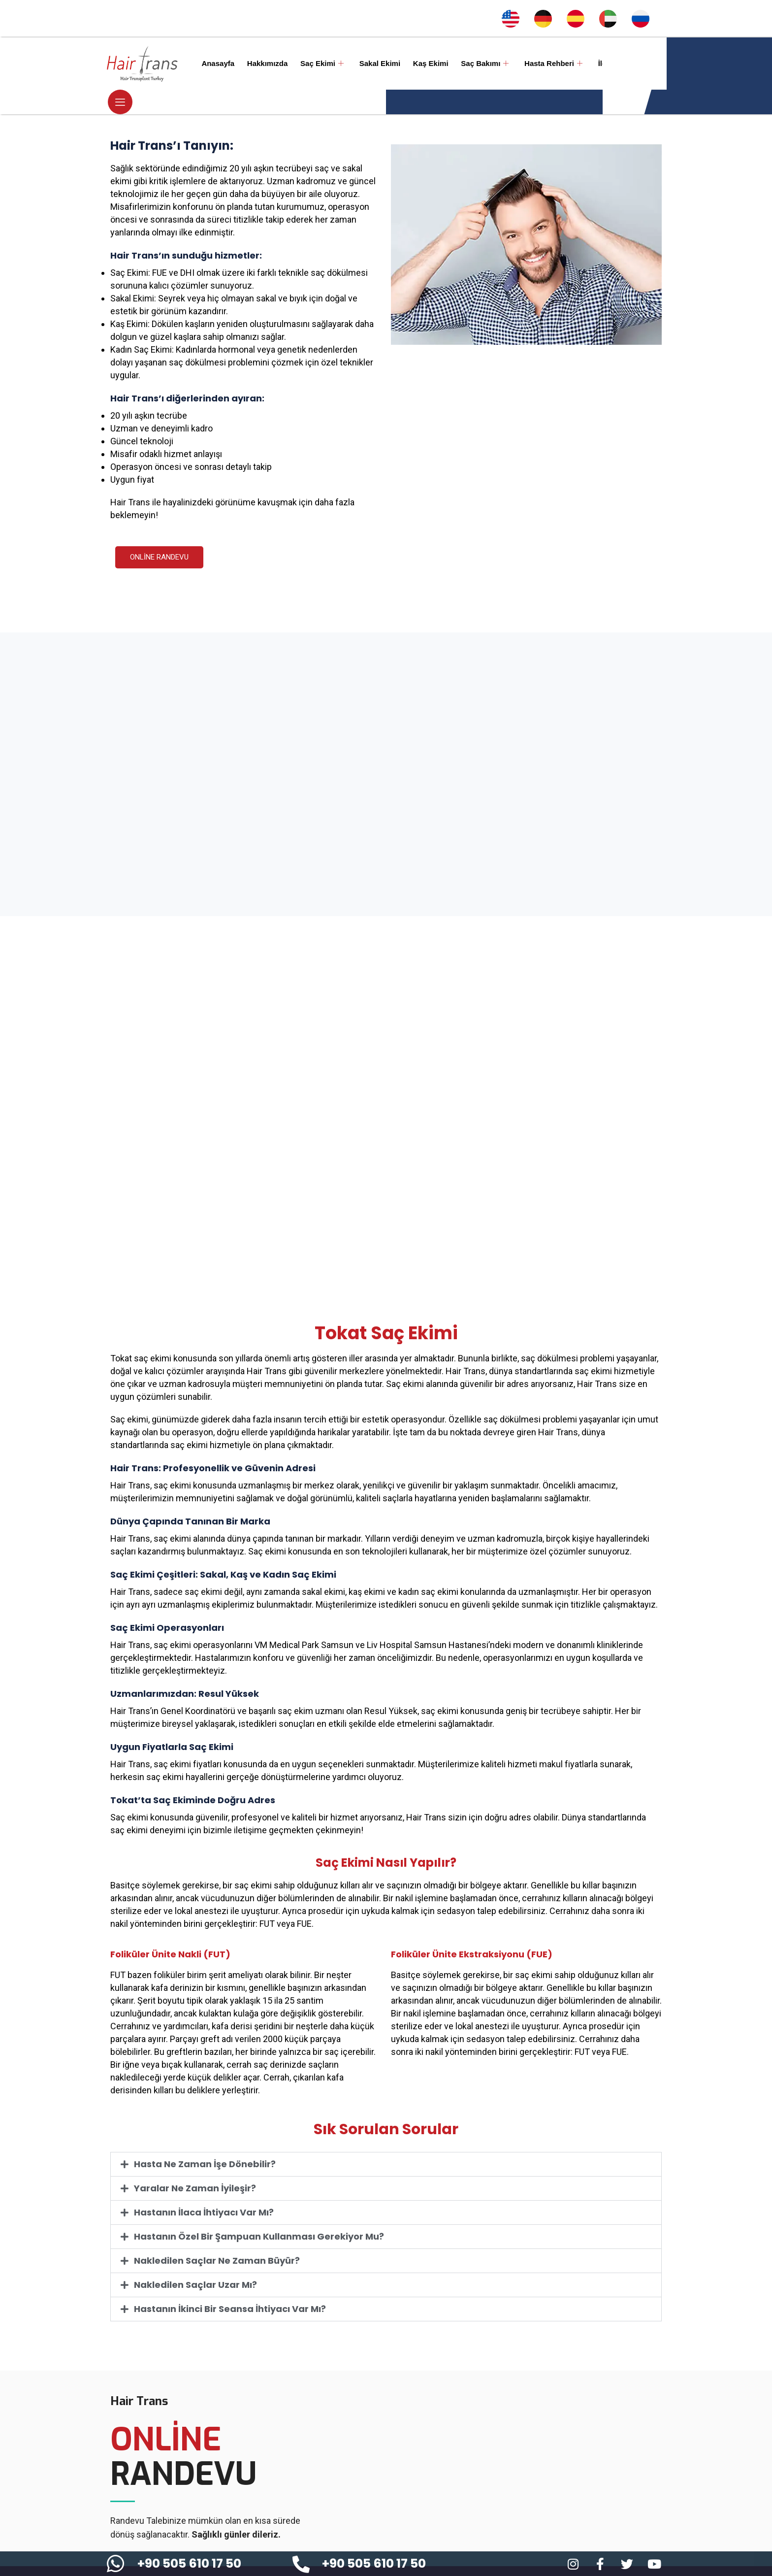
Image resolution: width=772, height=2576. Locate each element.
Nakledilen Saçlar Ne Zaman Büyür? (217, 2236)
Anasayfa (214, 63)
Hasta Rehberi (533, 63)
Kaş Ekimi (416, 63)
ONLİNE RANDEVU (159, 532)
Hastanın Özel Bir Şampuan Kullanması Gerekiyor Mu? (259, 2212)
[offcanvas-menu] (654, 63)
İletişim (588, 63)
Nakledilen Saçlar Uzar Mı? (195, 2260)
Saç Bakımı (467, 63)
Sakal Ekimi (368, 63)
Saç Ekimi (313, 63)
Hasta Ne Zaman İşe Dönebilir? (205, 2139)
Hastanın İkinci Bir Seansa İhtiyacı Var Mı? (230, 2284)
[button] (386, 2139)
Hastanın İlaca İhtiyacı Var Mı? (204, 2187)
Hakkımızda (261, 63)
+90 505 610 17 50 (189, 2563)
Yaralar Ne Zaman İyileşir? (195, 2163)
